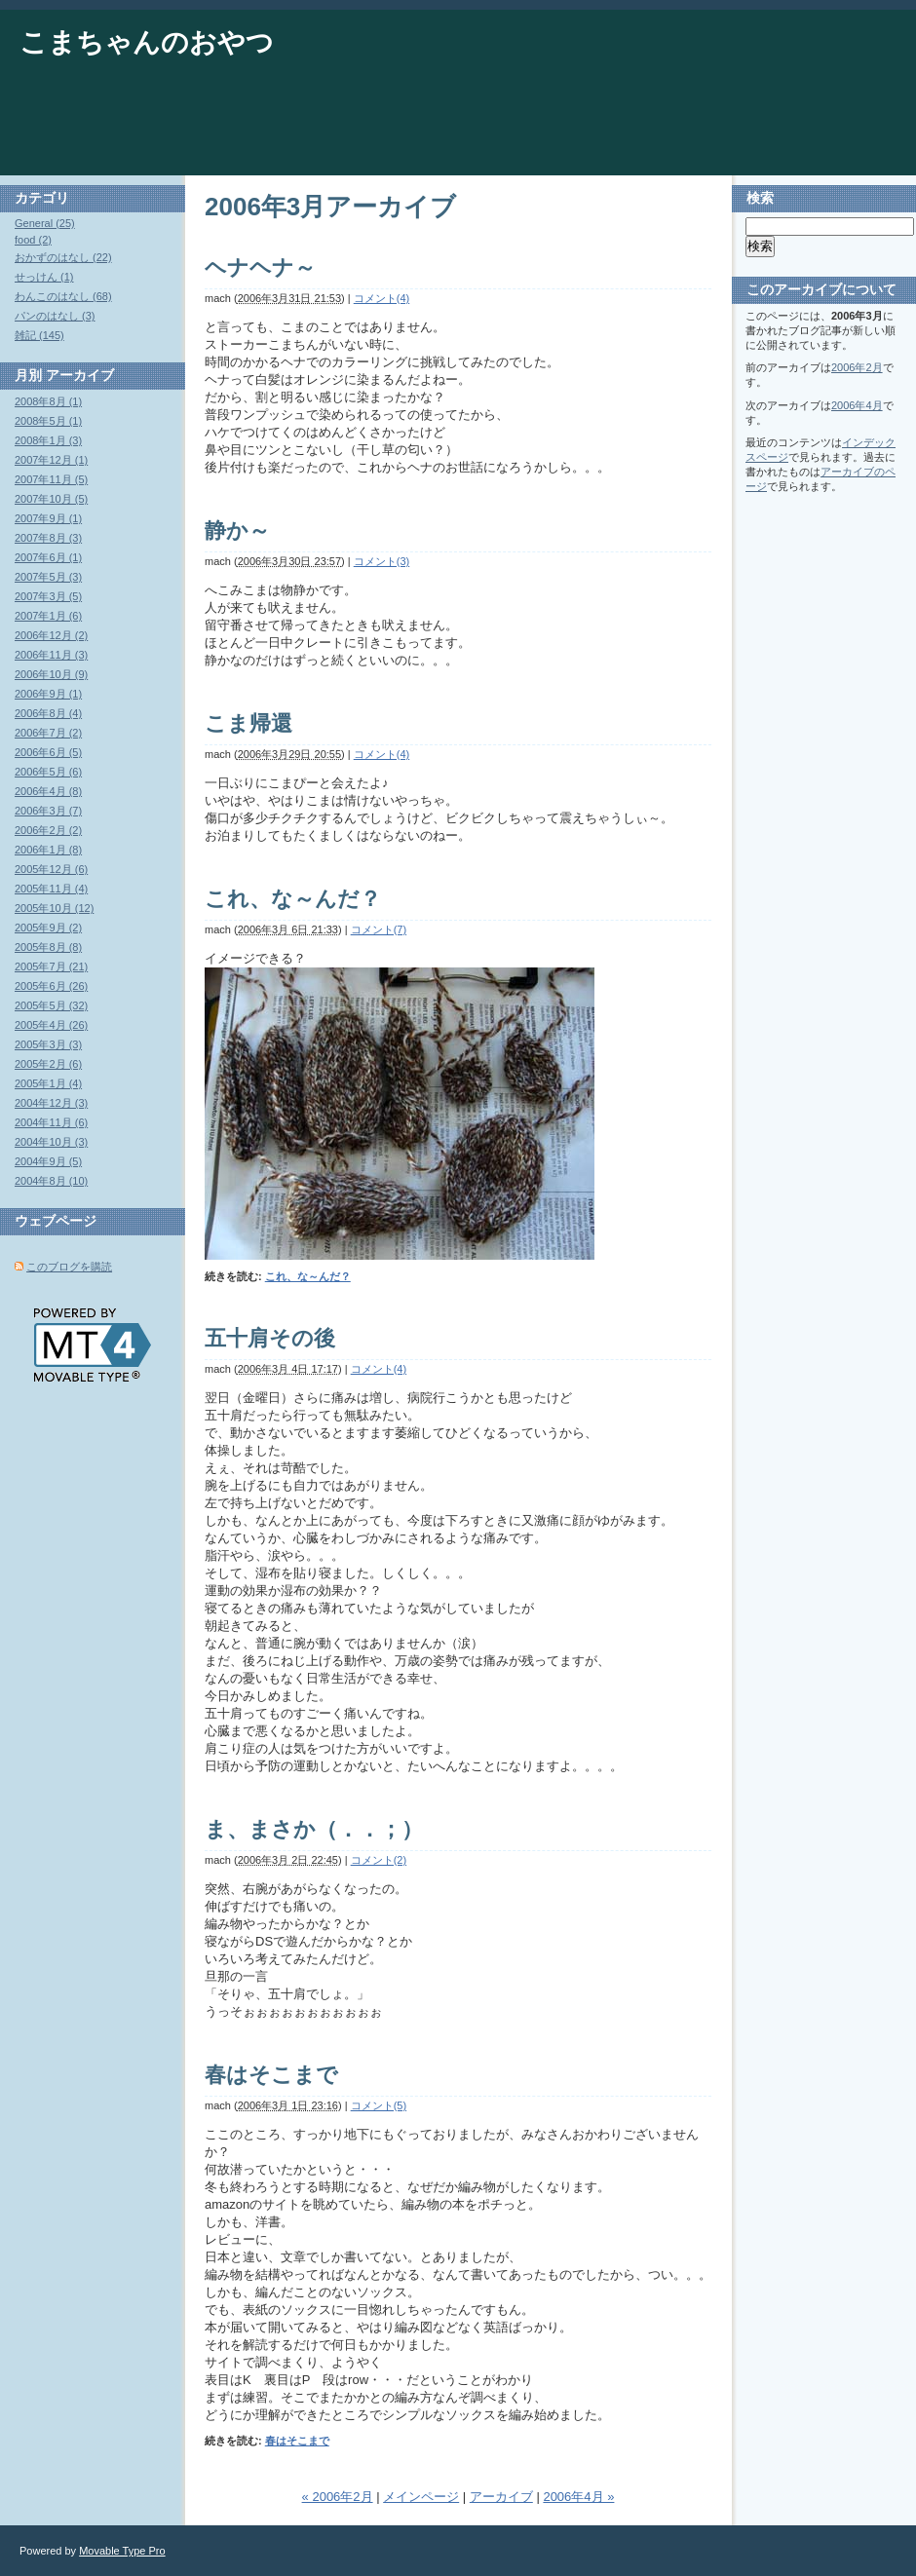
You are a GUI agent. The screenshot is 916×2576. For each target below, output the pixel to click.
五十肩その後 (270, 1338)
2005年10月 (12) (54, 908)
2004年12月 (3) (51, 1103)
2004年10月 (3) (51, 1142)
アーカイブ (501, 2496)
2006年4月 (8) (48, 791)
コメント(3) (381, 561)
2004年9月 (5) (48, 1161)
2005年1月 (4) (48, 1083)
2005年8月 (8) (48, 947)
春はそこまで (271, 2075)
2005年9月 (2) (48, 927)
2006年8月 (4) (48, 713)
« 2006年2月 (337, 2496)
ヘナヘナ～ (260, 267)
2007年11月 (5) (51, 479)
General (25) (45, 223)
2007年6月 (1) (48, 557)
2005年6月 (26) (51, 986)
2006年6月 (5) (48, 752)
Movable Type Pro (122, 2551)
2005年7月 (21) (51, 966)
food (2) (33, 240)
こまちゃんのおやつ (146, 42)
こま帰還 (248, 723)
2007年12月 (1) (51, 460)
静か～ (237, 530)
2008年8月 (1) (48, 401)
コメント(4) (381, 298)
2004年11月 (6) (51, 1122)
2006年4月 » (578, 2496)
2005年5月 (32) (51, 1005)
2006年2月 (857, 367)
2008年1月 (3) (48, 440)
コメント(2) (378, 1860)
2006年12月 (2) (51, 635)
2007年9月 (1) (48, 518)
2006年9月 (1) (48, 694)
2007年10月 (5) (51, 499)
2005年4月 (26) (51, 1025)
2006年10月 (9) (51, 674)
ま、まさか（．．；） (314, 1829)
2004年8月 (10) (51, 1181)
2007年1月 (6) (48, 616)
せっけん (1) (44, 277)
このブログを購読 (69, 1266)
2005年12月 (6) (51, 869)
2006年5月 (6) (48, 771)
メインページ (421, 2496)
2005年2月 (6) (48, 1064)
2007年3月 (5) (48, 596)
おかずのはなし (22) (63, 257)
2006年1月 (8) (48, 849)
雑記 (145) (39, 335)
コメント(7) (378, 929)
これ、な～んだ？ (293, 899)
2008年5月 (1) (48, 421)
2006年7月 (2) (48, 733)
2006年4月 (857, 405)
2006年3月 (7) (48, 810)
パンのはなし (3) (55, 316)
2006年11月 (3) (51, 655)
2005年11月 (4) (51, 888)
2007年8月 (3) (48, 538)
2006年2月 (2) (48, 830)
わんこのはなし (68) (63, 296)
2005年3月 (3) (48, 1044)
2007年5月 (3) (48, 577)
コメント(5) (378, 2105)
